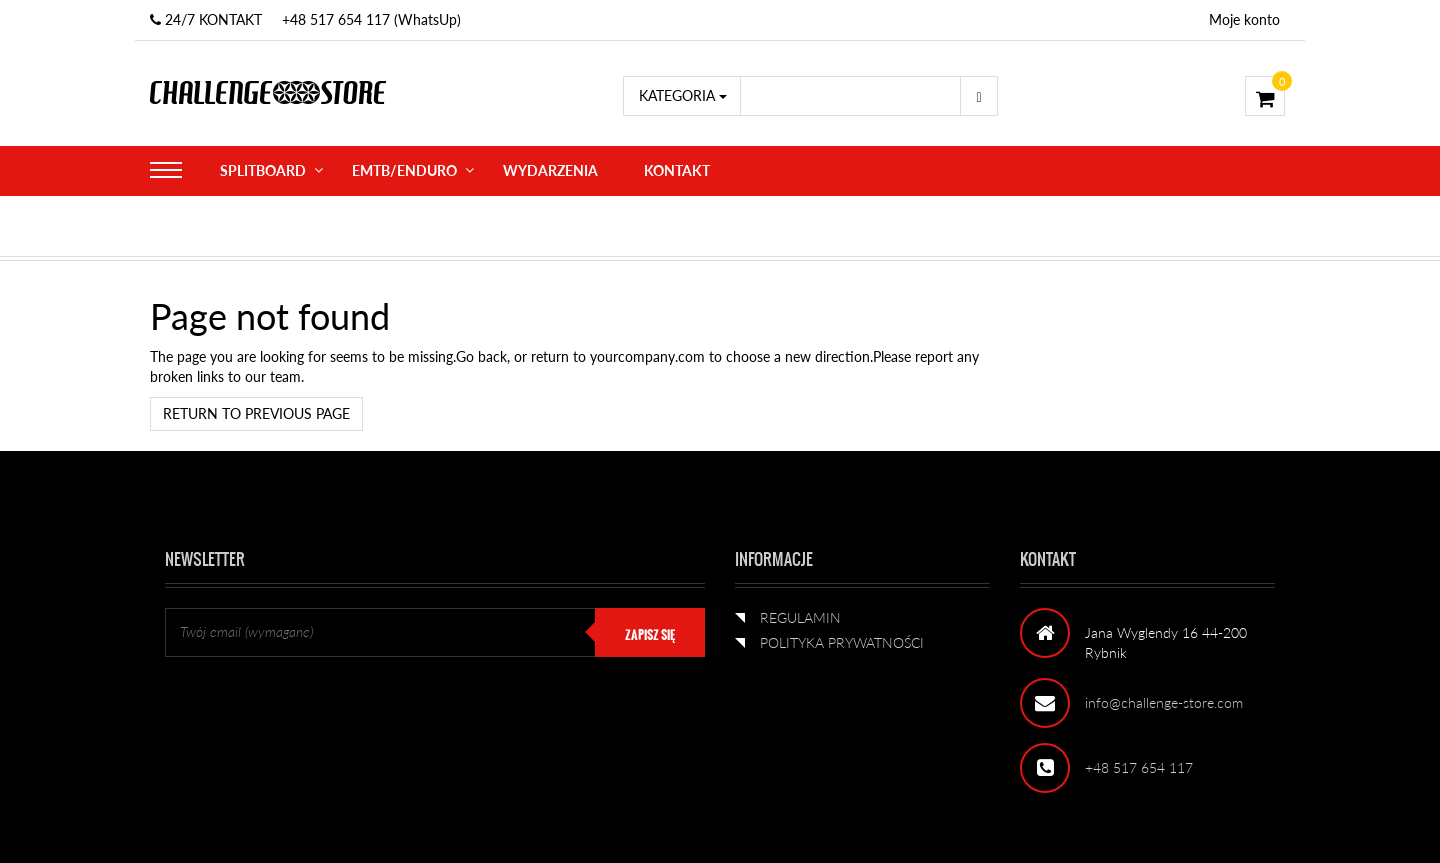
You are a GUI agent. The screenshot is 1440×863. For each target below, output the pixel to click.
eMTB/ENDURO (404, 170)
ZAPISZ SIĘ (650, 635)
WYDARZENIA (550, 170)
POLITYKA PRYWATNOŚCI (842, 642)
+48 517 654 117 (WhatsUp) (371, 19)
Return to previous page (256, 413)
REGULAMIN (800, 617)
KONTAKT (677, 170)
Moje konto (1244, 19)
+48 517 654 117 (1139, 767)
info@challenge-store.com (1164, 702)
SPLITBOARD (263, 170)
